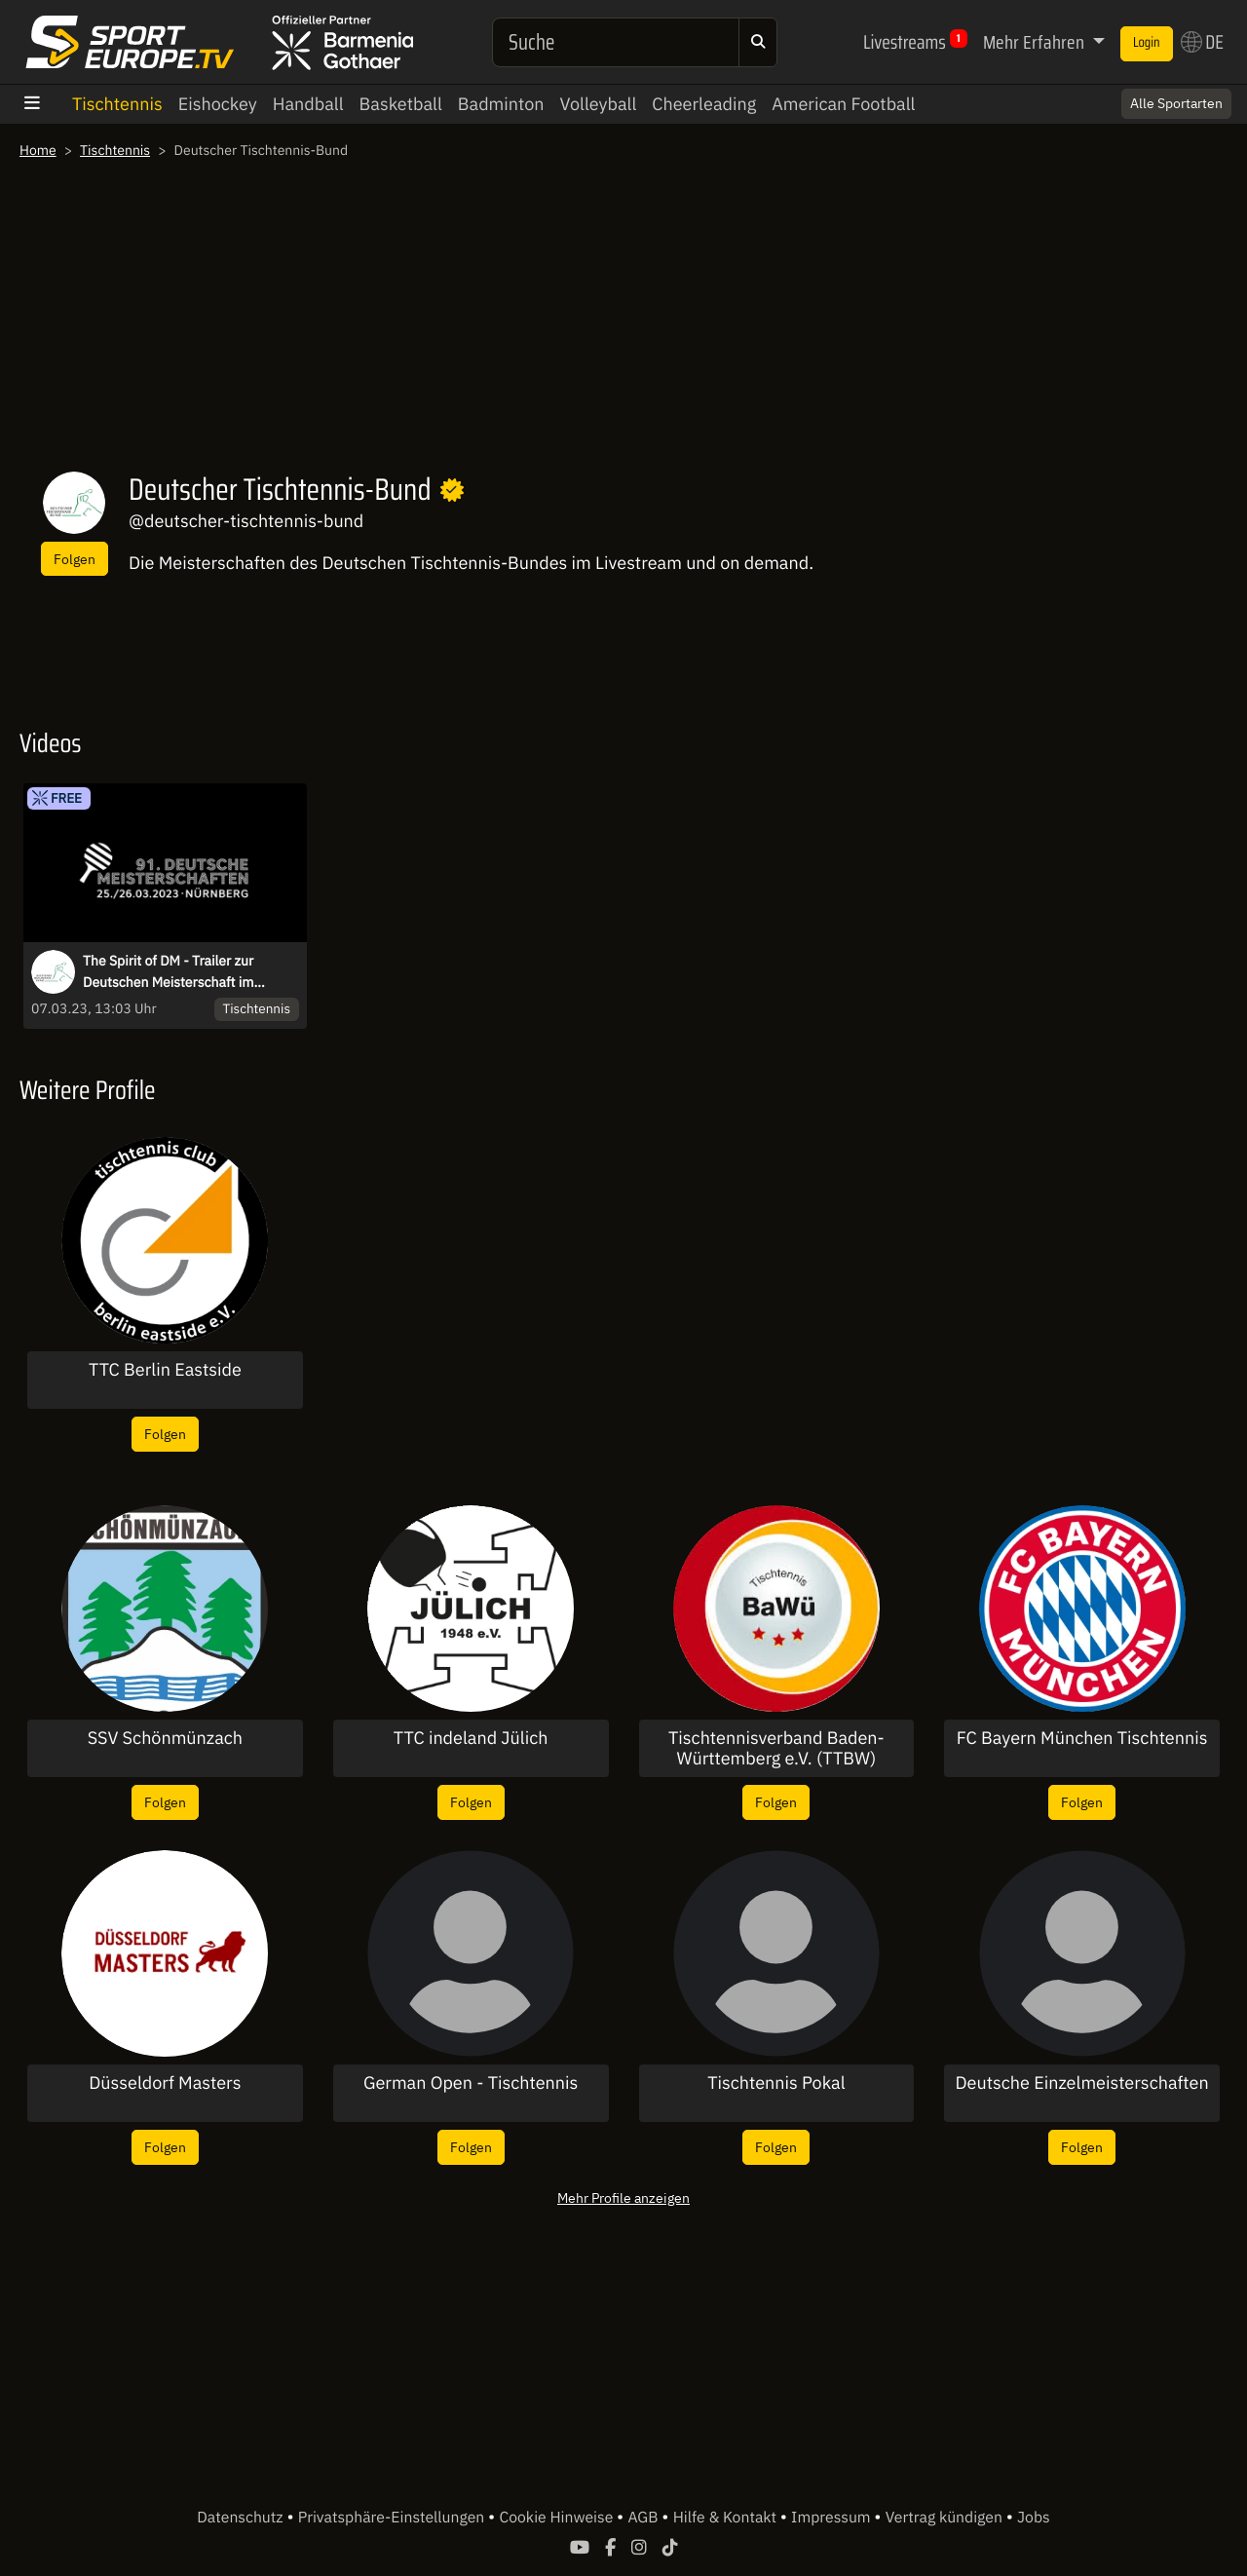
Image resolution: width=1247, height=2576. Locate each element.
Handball (308, 104)
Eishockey (217, 104)
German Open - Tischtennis (470, 2083)
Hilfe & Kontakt (726, 2517)
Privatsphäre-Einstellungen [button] (393, 2517)
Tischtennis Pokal (776, 2083)
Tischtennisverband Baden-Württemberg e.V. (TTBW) (776, 1748)
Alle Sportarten (1176, 103)
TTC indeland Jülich (471, 1738)
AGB (644, 2517)
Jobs (1033, 2517)
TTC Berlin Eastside (165, 1370)
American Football (843, 104)
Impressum (832, 2517)
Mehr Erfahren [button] (1035, 41)
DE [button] (1202, 41)
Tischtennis (117, 104)
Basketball (400, 104)
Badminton (501, 104)
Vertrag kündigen (946, 2517)
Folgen (74, 558)
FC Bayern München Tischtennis (1082, 1738)
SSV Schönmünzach (165, 1738)
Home (38, 150)
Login (1146, 43)
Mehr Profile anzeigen (623, 2197)
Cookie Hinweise (558, 2517)
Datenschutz (241, 2517)
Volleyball (598, 104)
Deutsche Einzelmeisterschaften (1082, 2083)
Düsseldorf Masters (165, 2083)
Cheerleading (704, 104)
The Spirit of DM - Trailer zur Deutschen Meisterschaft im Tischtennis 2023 (168, 972)
